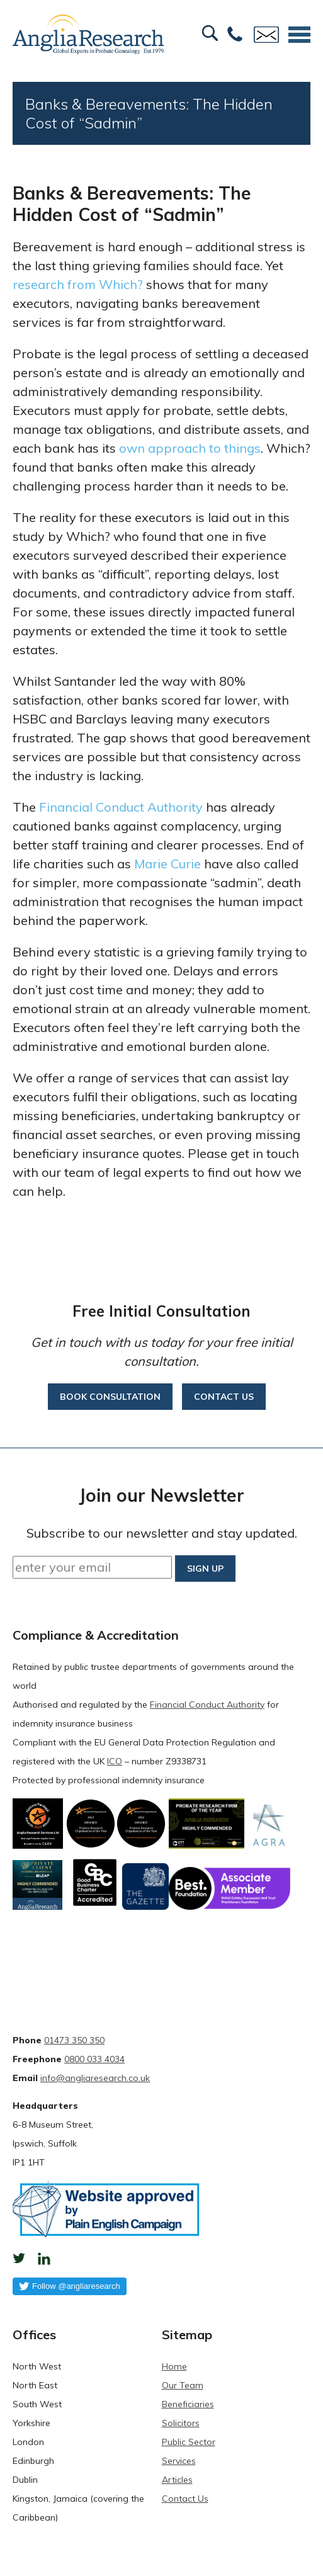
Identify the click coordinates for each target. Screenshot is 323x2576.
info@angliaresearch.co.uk (95, 2078)
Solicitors (181, 2423)
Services (179, 2460)
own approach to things (190, 448)
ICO (114, 1761)
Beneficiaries (188, 2404)
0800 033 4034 (94, 2059)
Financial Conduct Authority (121, 807)
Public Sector (188, 2442)
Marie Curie (167, 863)
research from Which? (78, 284)
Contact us (224, 1396)
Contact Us (185, 2498)
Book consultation (110, 1396)
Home (174, 2366)
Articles (177, 2479)
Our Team (182, 2385)
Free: (234, 34)
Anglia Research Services (88, 35)
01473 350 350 (74, 2040)
